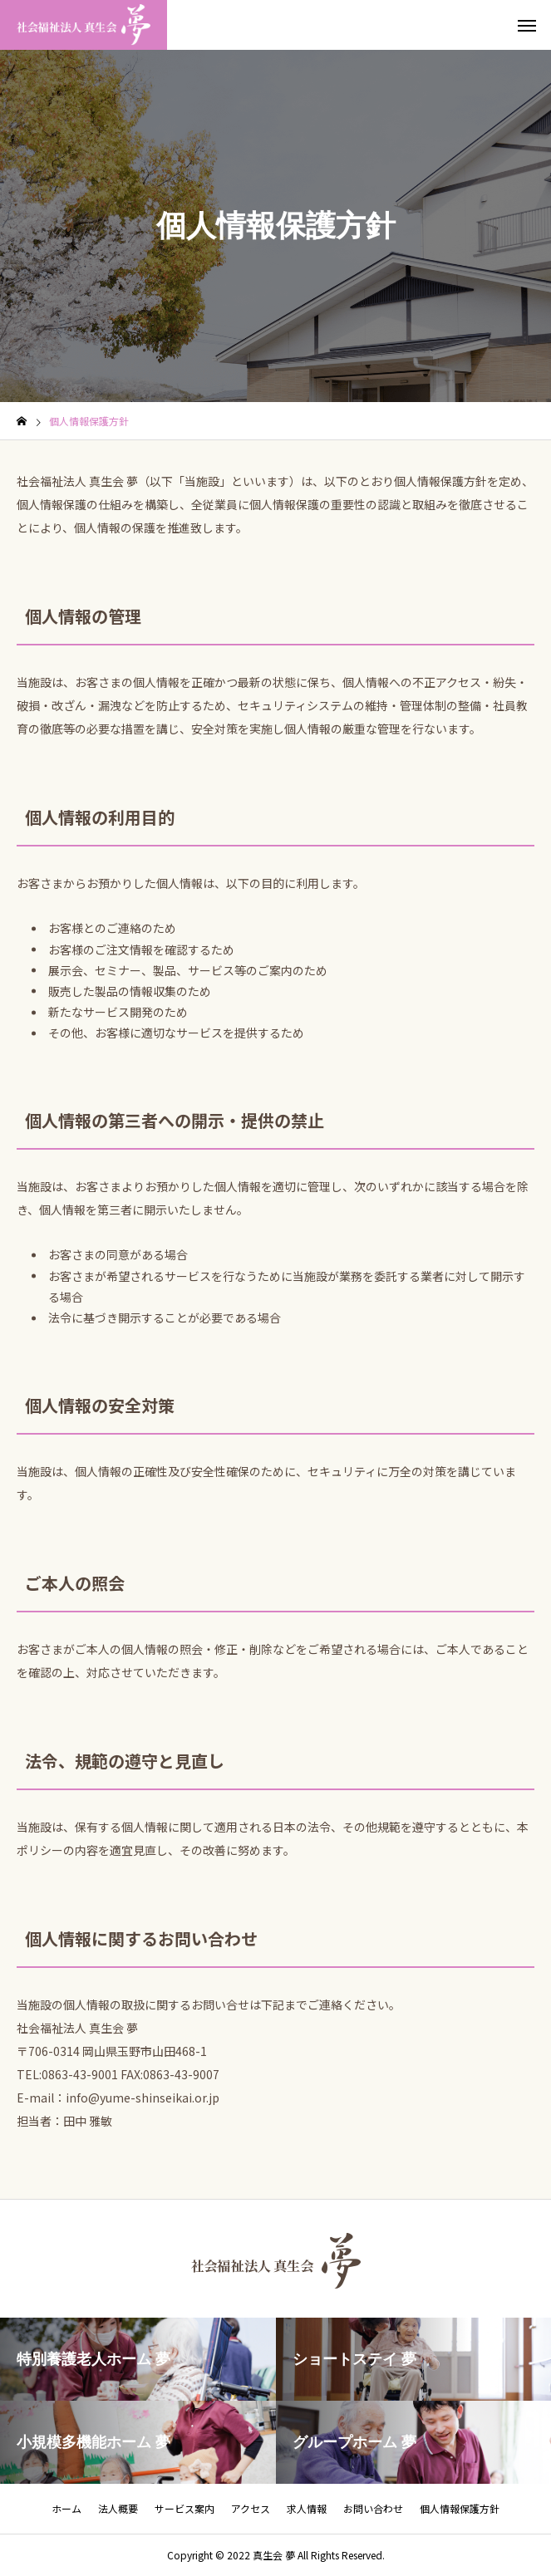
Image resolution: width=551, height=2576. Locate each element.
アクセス (250, 2508)
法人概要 (118, 2508)
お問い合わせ (373, 2508)
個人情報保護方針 (459, 2508)
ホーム (66, 2508)
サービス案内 (184, 2508)
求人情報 (307, 2508)
